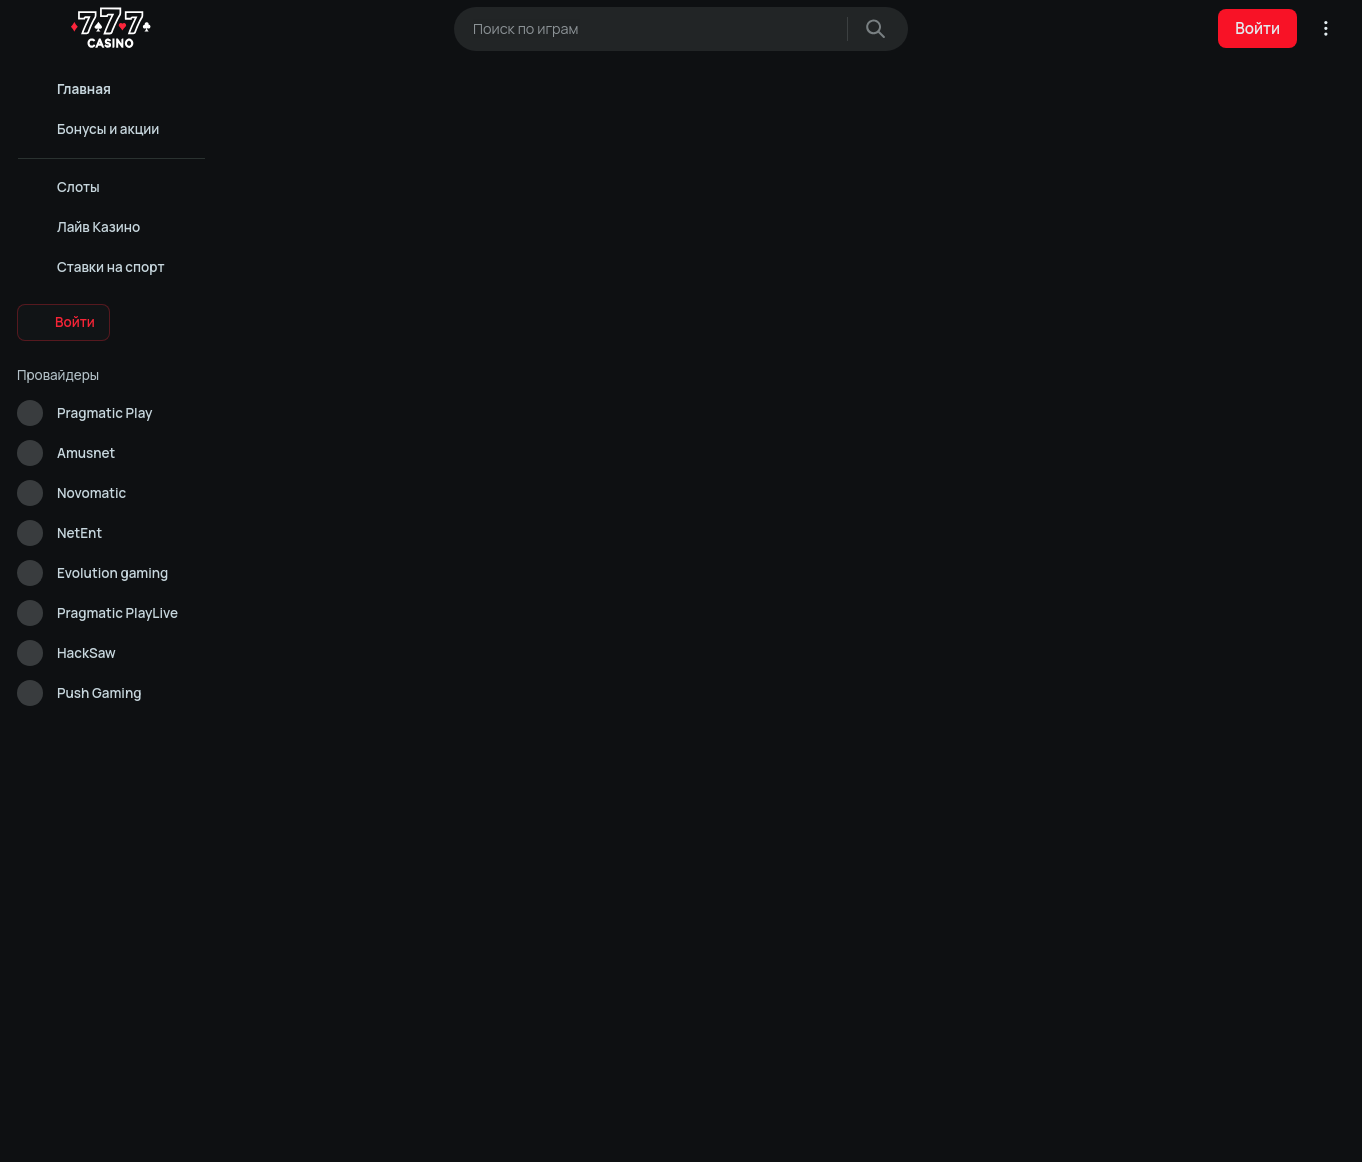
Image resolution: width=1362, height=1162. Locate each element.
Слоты (1145, 939)
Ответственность (66, 851)
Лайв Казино (939, 939)
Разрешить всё (471, 1130)
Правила (40, 829)
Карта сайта (50, 873)
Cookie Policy (663, 1085)
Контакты (98, 785)
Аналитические (681, 1130)
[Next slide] (1167, 401)
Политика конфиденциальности (764, 939)
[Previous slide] (1115, 401)
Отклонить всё (891, 1130)
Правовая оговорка (130, 829)
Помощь (39, 785)
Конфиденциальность (80, 807)
